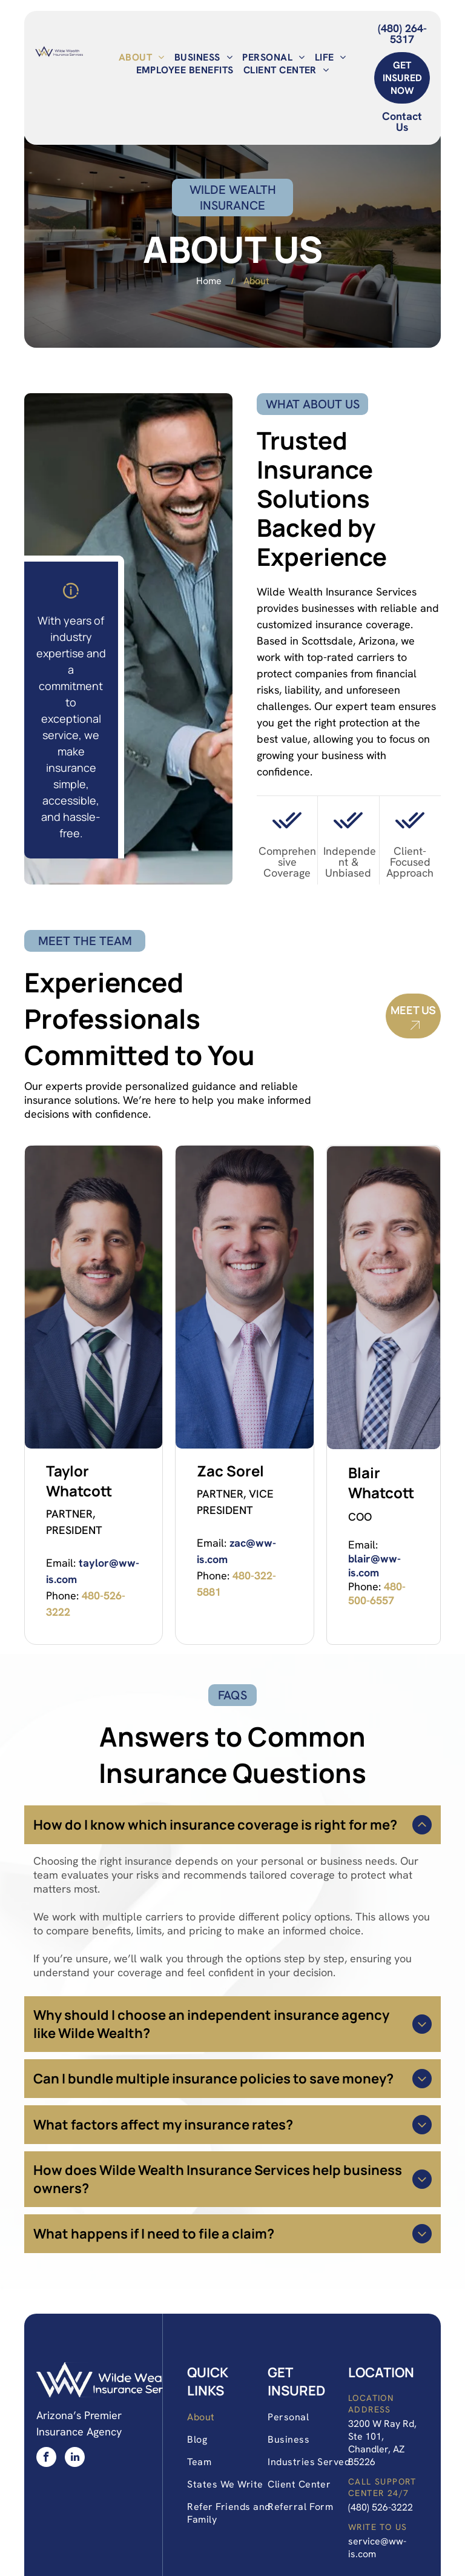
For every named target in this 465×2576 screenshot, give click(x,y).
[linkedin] (75, 2458)
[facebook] (46, 2458)
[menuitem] (142, 57)
